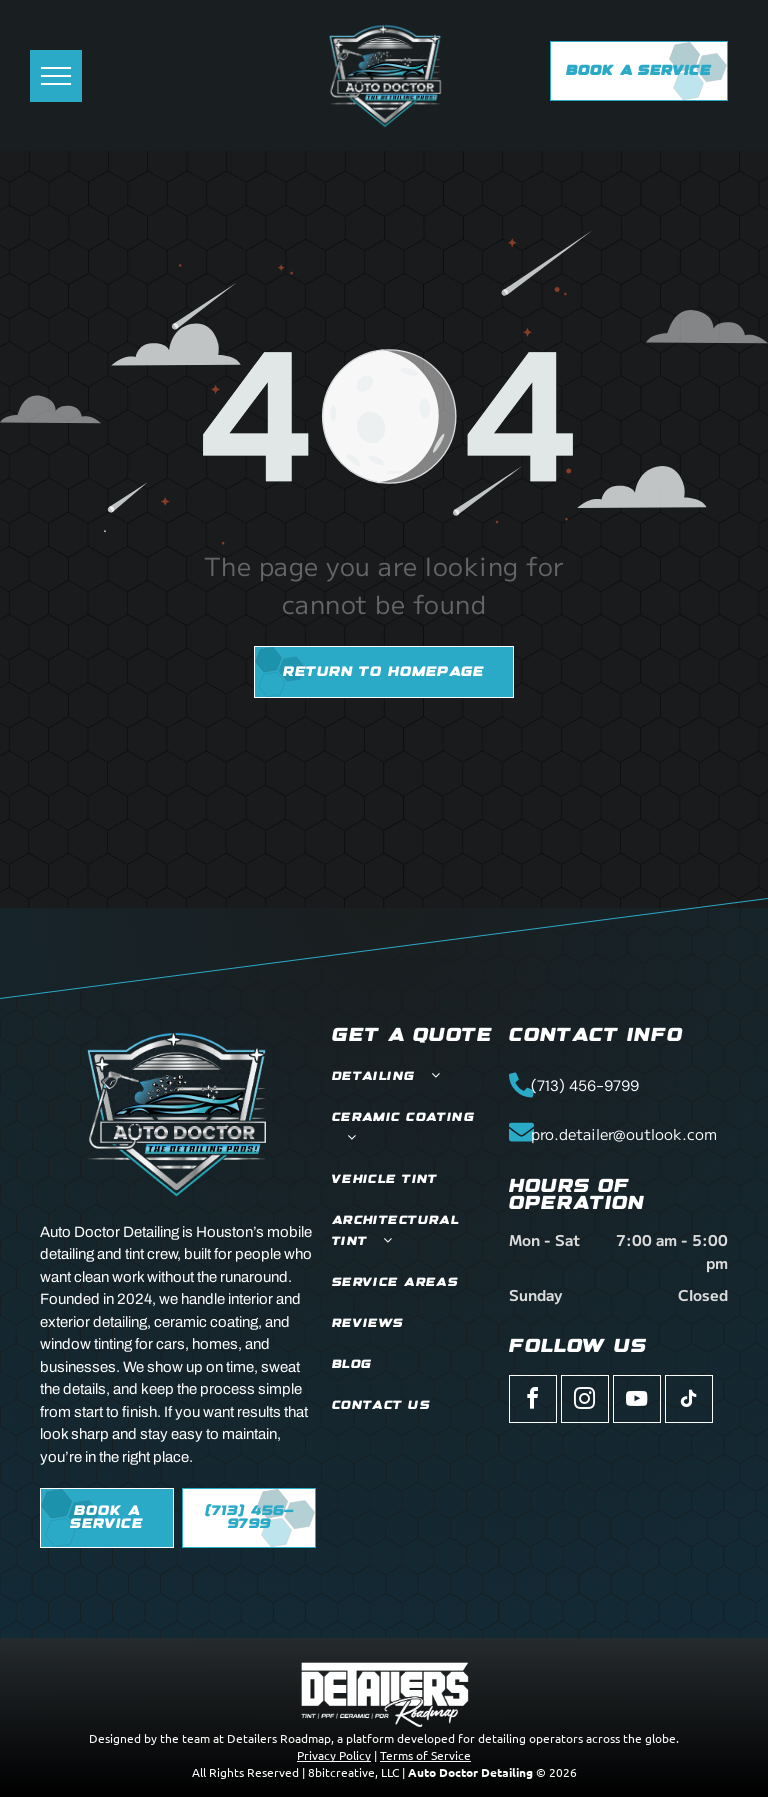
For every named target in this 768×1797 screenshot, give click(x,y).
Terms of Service (425, 1755)
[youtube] (637, 1401)
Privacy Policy (334, 1755)
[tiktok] (689, 1401)
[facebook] (533, 1401)
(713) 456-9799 (585, 1086)
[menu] (56, 76)
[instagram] (585, 1401)
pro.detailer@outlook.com (624, 1133)
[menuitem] (413, 1077)
